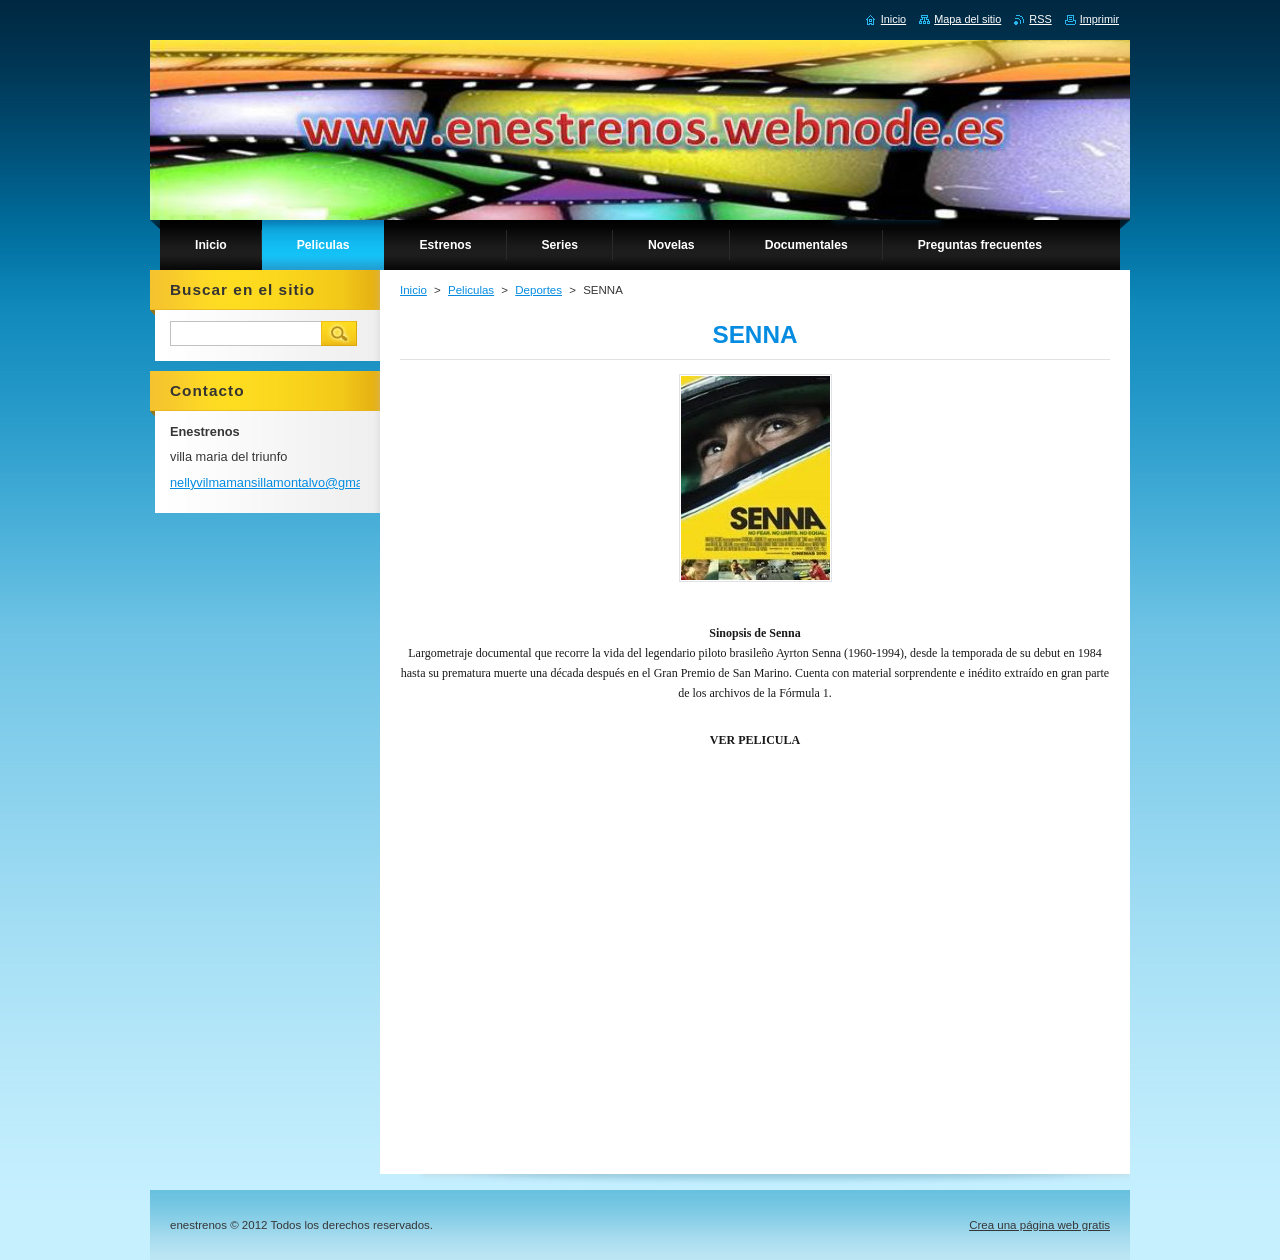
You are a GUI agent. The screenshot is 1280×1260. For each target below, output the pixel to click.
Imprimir (1099, 19)
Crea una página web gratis (1039, 1225)
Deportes (538, 290)
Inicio (413, 290)
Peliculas (471, 290)
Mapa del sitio (967, 19)
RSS (1040, 19)
